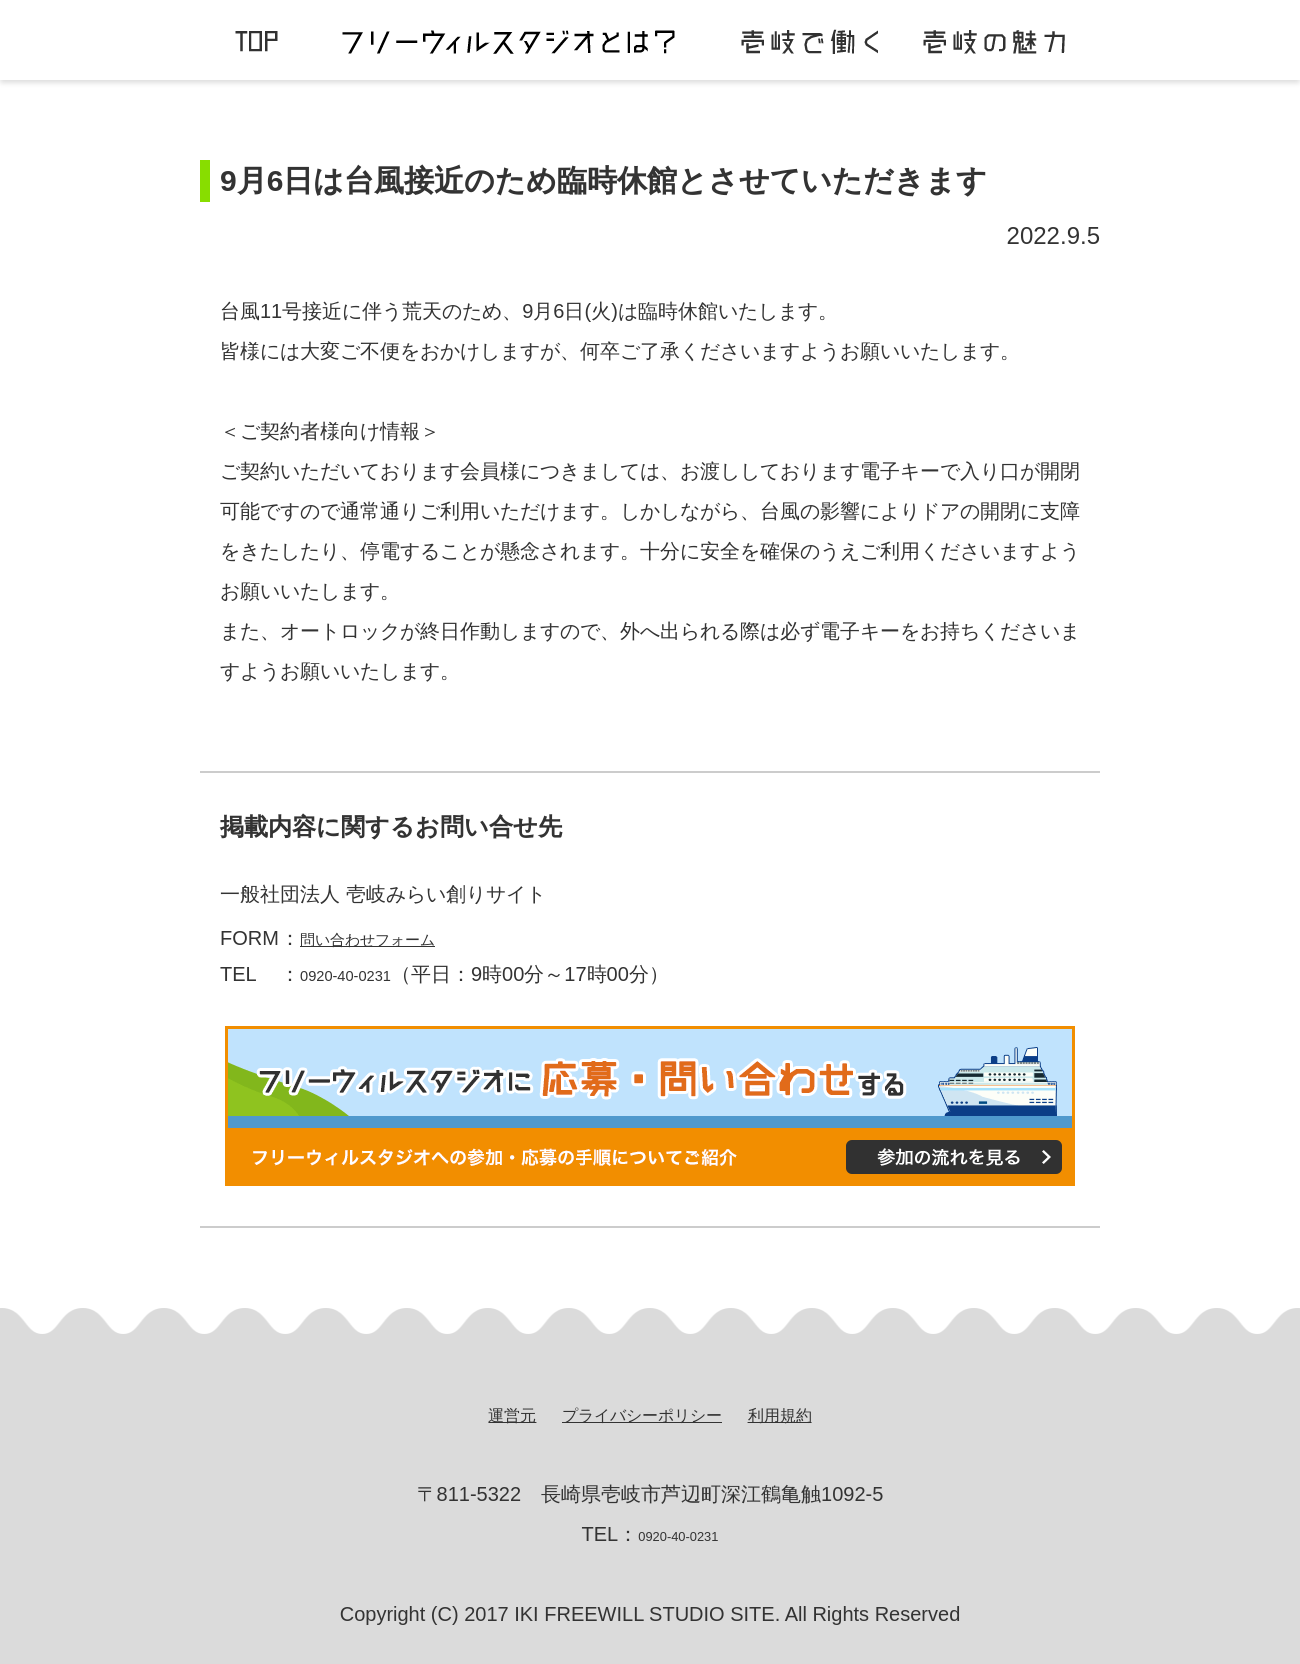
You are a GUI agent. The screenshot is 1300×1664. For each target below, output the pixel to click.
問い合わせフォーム (390, 938)
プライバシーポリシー (640, 1414)
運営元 (484, 1414)
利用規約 (806, 1414)
